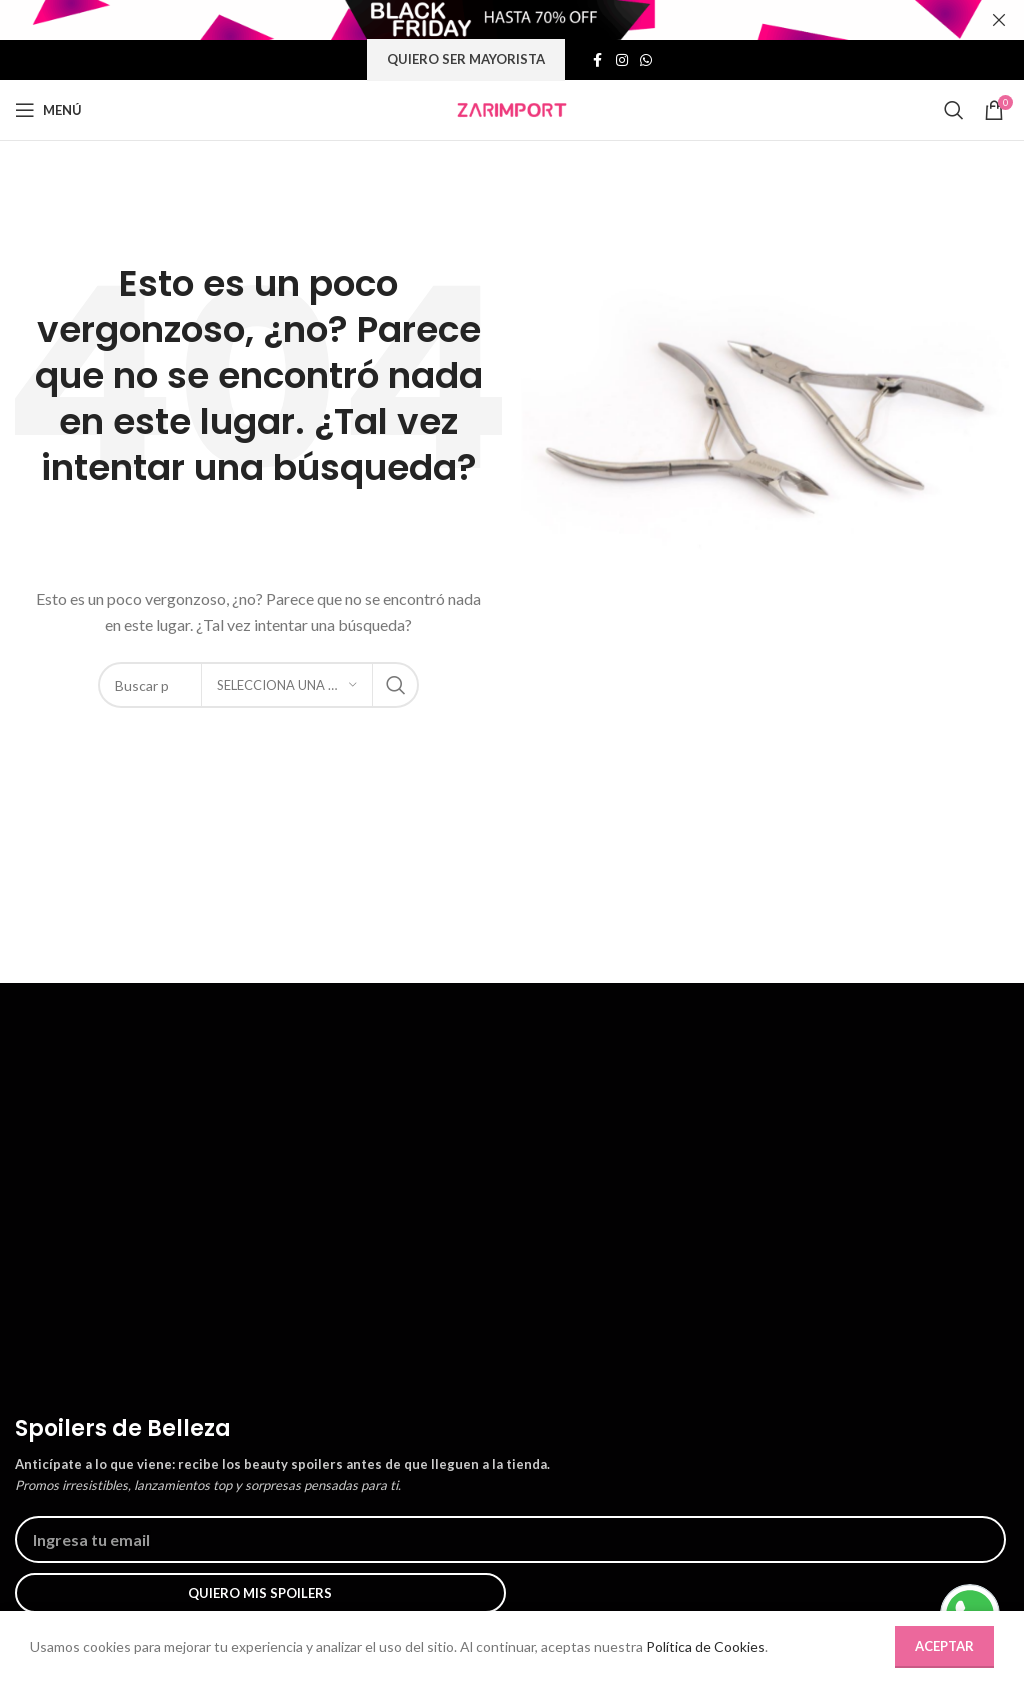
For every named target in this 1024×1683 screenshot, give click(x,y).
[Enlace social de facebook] (599, 60)
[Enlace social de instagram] (623, 60)
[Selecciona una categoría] (287, 685)
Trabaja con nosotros (80, 1519)
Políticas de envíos (422, 1557)
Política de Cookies (715, 1647)
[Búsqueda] (954, 110)
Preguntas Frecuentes (432, 1519)
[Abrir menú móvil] (48, 110)
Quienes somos (63, 1482)
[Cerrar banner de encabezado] (999, 20)
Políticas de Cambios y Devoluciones (478, 1594)
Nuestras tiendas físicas (89, 1557)
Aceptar (943, 1646)
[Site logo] (512, 109)
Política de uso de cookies (96, 1594)
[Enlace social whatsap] (647, 60)
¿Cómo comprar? (417, 1482)
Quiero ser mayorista (465, 59)
